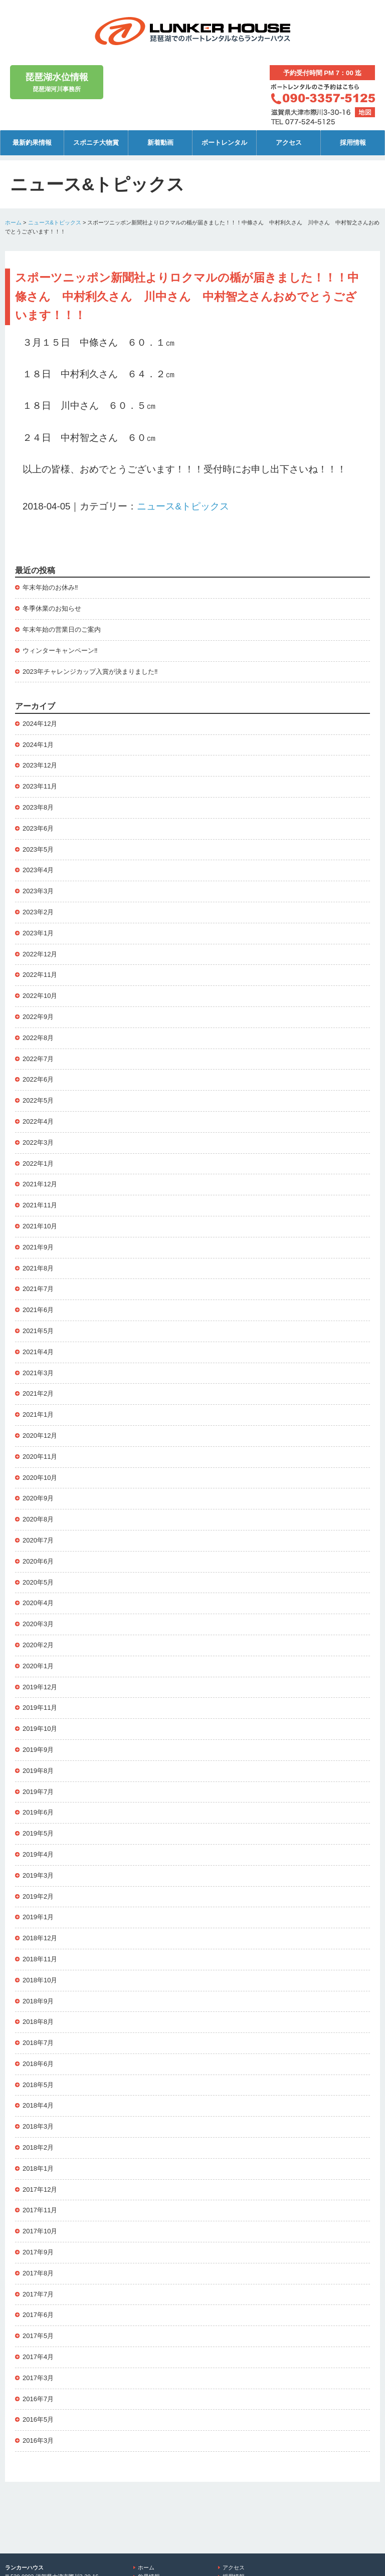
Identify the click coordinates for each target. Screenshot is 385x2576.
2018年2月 (38, 2147)
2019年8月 (38, 1770)
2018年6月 (38, 2064)
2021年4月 (38, 1352)
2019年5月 (38, 1833)
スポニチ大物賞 (96, 142)
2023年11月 (40, 786)
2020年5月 (38, 1582)
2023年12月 (40, 765)
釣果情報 (149, 2520)
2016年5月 (38, 2419)
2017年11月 (40, 2210)
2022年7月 (38, 1059)
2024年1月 (38, 744)
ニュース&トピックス (54, 222)
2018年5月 (38, 2085)
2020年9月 (38, 1498)
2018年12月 (40, 1938)
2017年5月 (38, 2336)
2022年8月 (38, 1038)
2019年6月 (38, 1812)
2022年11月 (40, 974)
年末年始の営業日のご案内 (62, 629)
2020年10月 (40, 1477)
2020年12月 (40, 1435)
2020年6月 (38, 1561)
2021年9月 (38, 1247)
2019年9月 (38, 1749)
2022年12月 (40, 954)
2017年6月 (38, 2315)
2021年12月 (40, 1184)
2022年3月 (38, 1142)
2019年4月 (38, 1854)
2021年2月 (38, 1393)
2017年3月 (38, 2378)
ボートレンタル (224, 142)
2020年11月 (40, 1456)
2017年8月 (38, 2273)
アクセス (289, 142)
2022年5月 (38, 1100)
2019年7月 (38, 1791)
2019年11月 (40, 1707)
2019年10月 (40, 1728)
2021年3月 (38, 1373)
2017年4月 (38, 2357)
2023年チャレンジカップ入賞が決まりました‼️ (90, 671)
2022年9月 (38, 1016)
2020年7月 (38, 1540)
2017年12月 (40, 2189)
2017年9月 (38, 2252)
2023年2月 (38, 912)
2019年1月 (38, 1917)
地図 (365, 112)
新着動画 (160, 142)
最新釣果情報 (32, 142)
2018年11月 (40, 1959)
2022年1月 (38, 1163)
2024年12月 (40, 723)
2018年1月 (38, 2168)
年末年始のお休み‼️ (50, 587)
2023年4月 (38, 870)
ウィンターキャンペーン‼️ (60, 650)
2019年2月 (38, 1896)
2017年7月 (38, 2294)
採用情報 (353, 142)
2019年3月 (38, 1875)
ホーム (13, 222)
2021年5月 (38, 1331)
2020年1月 (38, 1666)
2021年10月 (40, 1226)
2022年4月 (38, 1121)
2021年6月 (38, 1310)
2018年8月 (38, 2021)
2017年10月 (40, 2231)
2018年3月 (38, 2126)
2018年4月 (38, 2105)
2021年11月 (40, 1205)
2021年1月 (38, 1414)
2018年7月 (38, 2042)
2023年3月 (38, 891)
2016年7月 (38, 2399)
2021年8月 (38, 1268)
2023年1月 (38, 933)
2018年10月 (40, 1980)
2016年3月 (38, 2440)
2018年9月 (38, 2001)
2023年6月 (38, 828)
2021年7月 (38, 1289)
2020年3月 (38, 1624)
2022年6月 (38, 1079)
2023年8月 (38, 807)
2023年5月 (38, 849)
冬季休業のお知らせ (52, 608)
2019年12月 (40, 1687)
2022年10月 (40, 995)
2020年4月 (38, 1603)
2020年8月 (38, 1519)
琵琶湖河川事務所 (56, 81)
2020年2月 (38, 1645)
